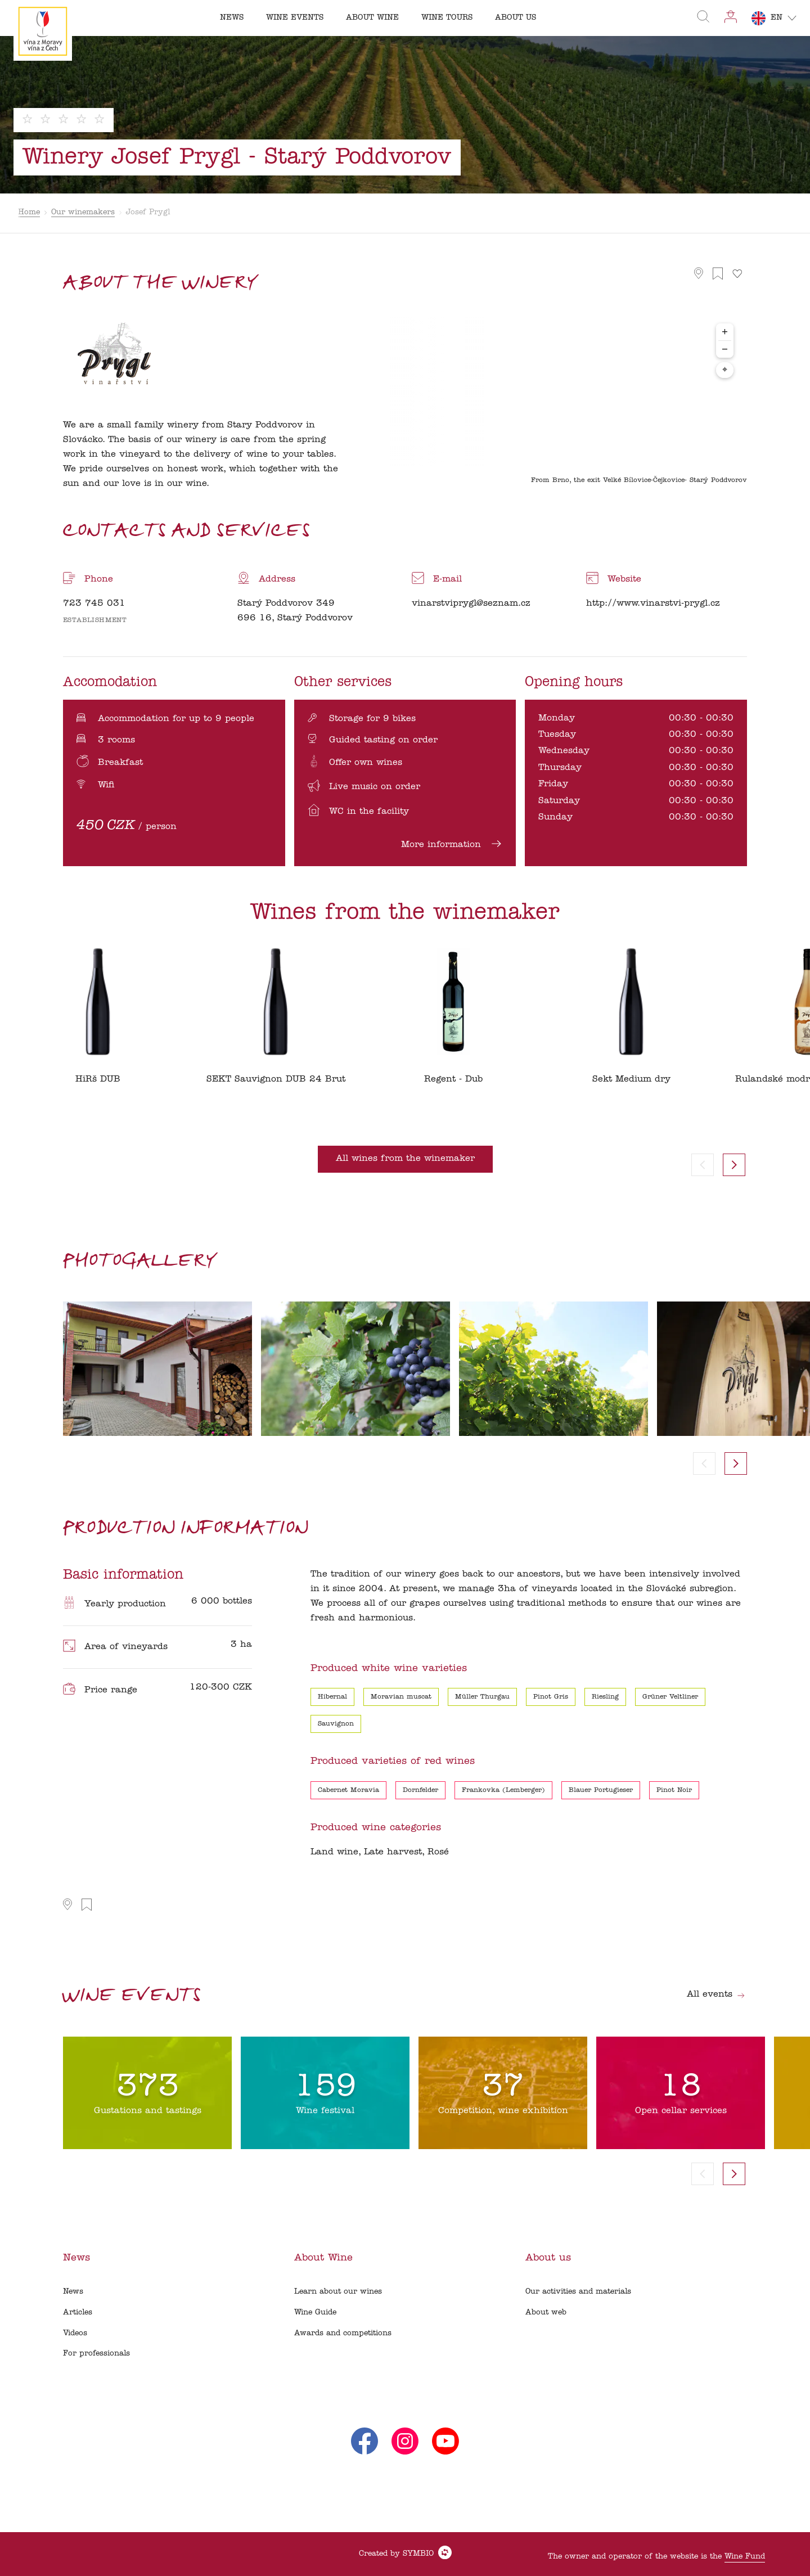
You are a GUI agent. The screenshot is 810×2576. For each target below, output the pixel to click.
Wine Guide (315, 2312)
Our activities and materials (578, 2291)
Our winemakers (83, 212)
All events (716, 1994)
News (73, 2291)
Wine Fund (744, 2556)
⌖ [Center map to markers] (724, 370)
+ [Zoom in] (725, 331)
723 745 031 (94, 603)
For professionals (96, 2353)
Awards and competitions (343, 2333)
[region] (558, 404)
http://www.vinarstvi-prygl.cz (653, 603)
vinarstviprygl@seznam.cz (471, 603)
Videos (75, 2333)
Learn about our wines (338, 2291)
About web (545, 2312)
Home (29, 212)
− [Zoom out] (725, 349)
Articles (77, 2312)
